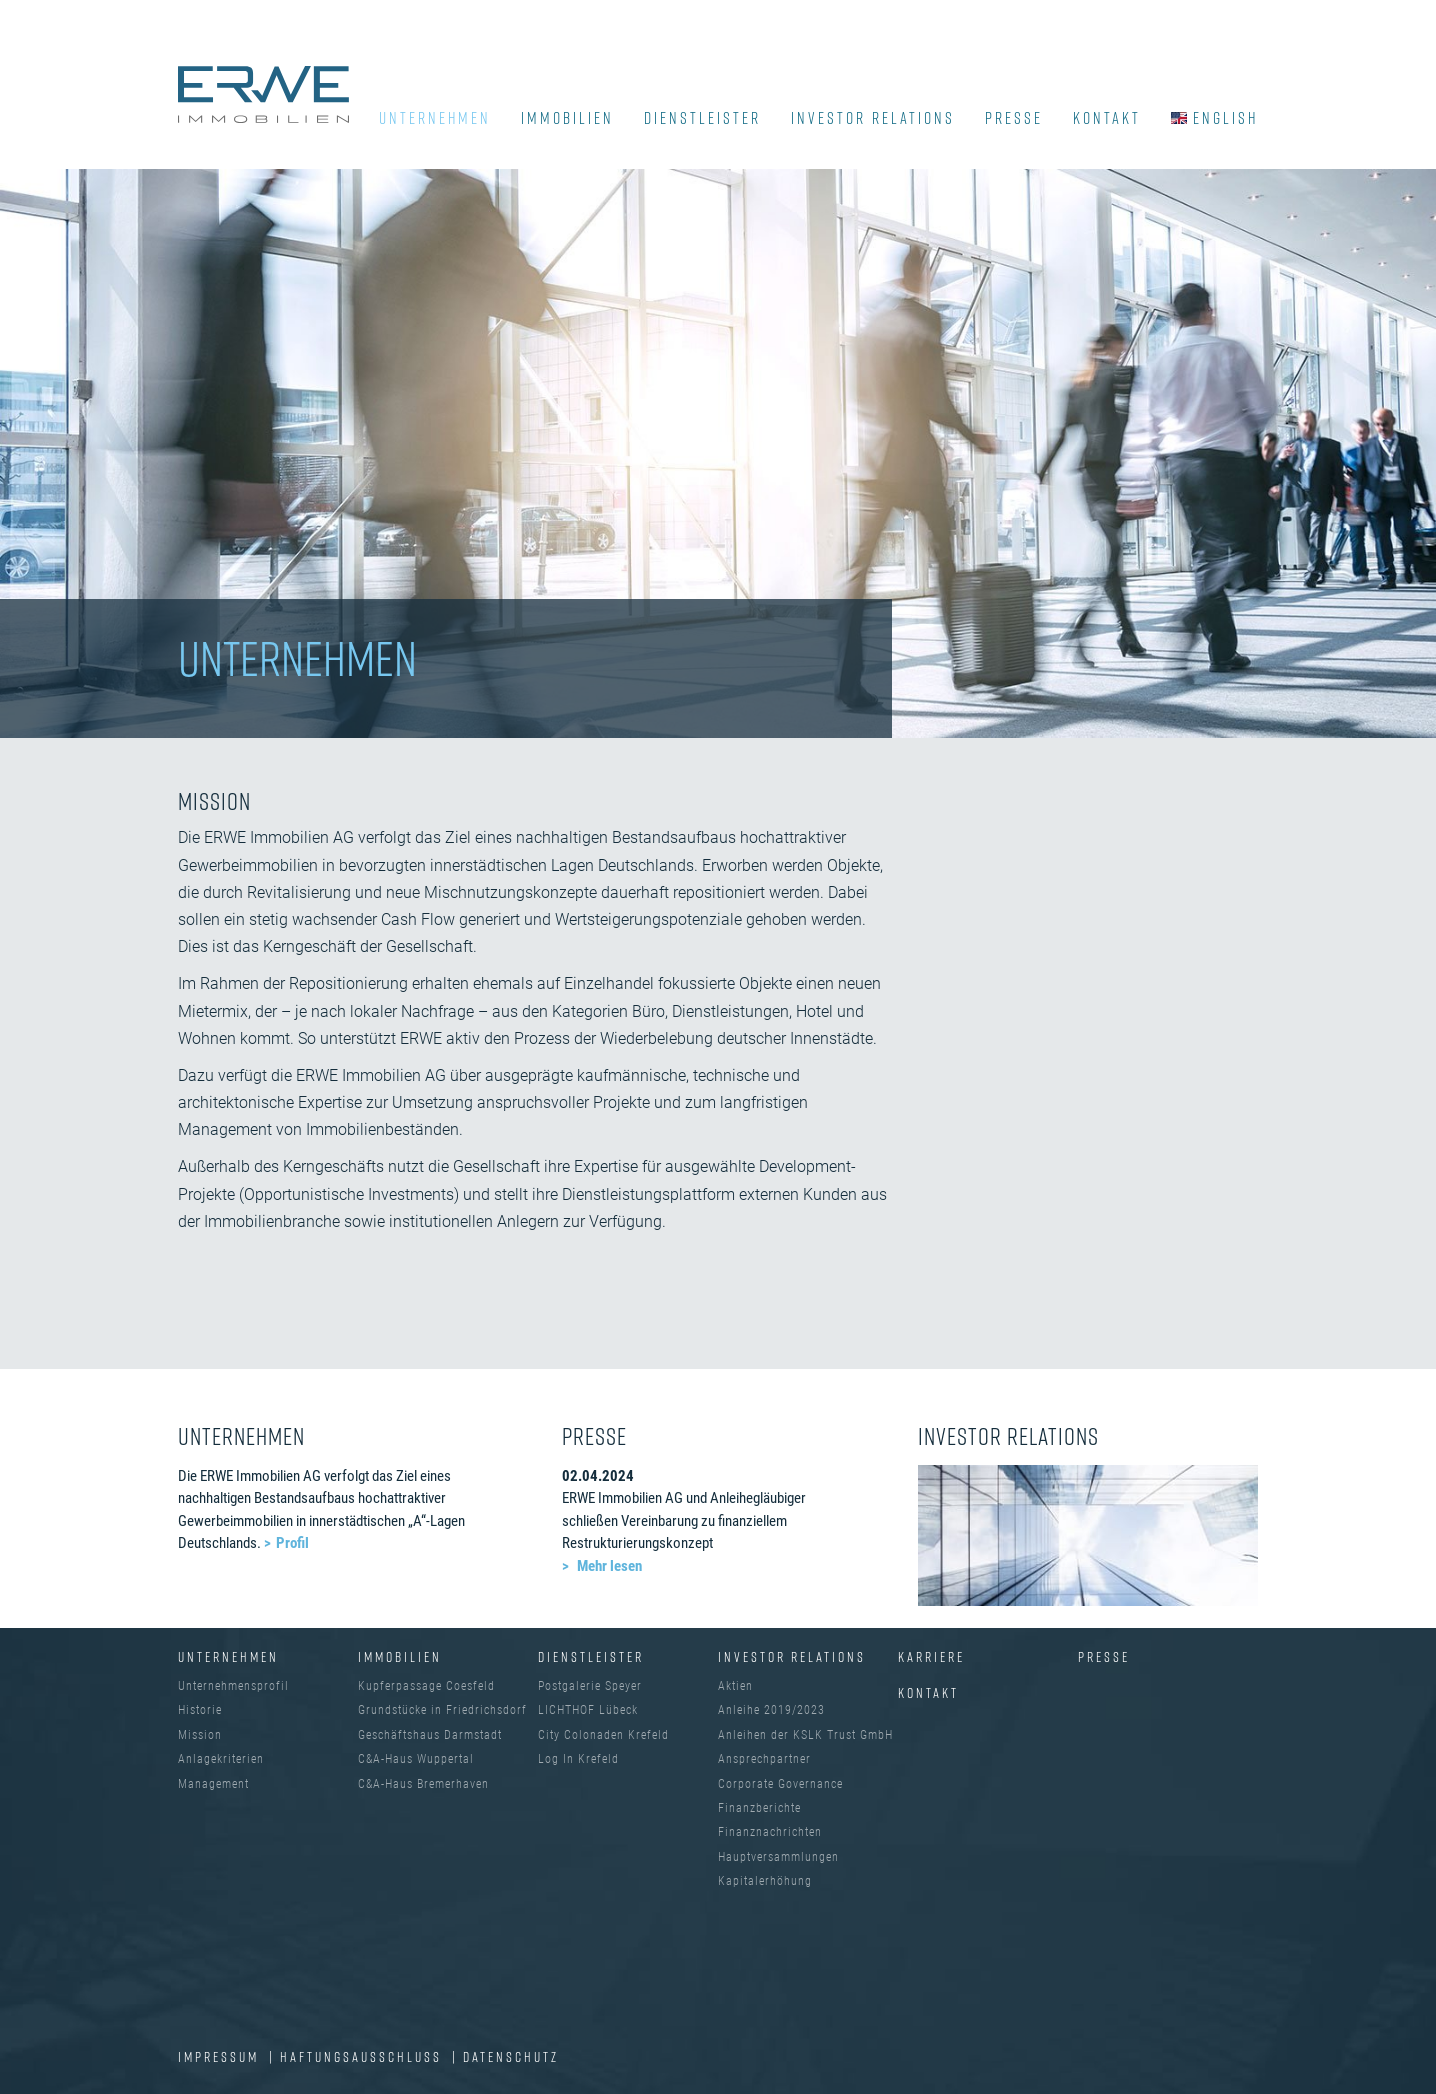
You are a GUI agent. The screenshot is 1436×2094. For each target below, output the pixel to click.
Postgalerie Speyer (590, 1686)
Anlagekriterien (221, 1759)
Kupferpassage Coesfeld (426, 1686)
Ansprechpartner (764, 1759)
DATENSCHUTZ (511, 2056)
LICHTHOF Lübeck (588, 1710)
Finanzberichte (759, 1808)
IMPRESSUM (221, 2056)
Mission (200, 1735)
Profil (292, 1543)
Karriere (931, 1656)
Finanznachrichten (770, 1832)
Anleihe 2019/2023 (771, 1710)
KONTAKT (1107, 118)
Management (213, 1784)
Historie (200, 1710)
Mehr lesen (608, 1566)
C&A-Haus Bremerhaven (423, 1784)
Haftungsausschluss (363, 2056)
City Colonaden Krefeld (603, 1735)
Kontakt (928, 1692)
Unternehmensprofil (233, 1686)
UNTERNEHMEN (435, 118)
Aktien (735, 1686)
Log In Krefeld (578, 1759)
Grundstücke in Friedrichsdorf (442, 1710)
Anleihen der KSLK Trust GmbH (805, 1735)
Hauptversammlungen (778, 1857)
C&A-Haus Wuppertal (416, 1759)
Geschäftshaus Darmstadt (430, 1735)
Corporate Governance (780, 1784)
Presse (1104, 1656)
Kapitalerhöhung (765, 1881)
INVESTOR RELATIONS (873, 118)
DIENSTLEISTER (702, 118)
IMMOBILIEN (567, 118)
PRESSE (1014, 118)
